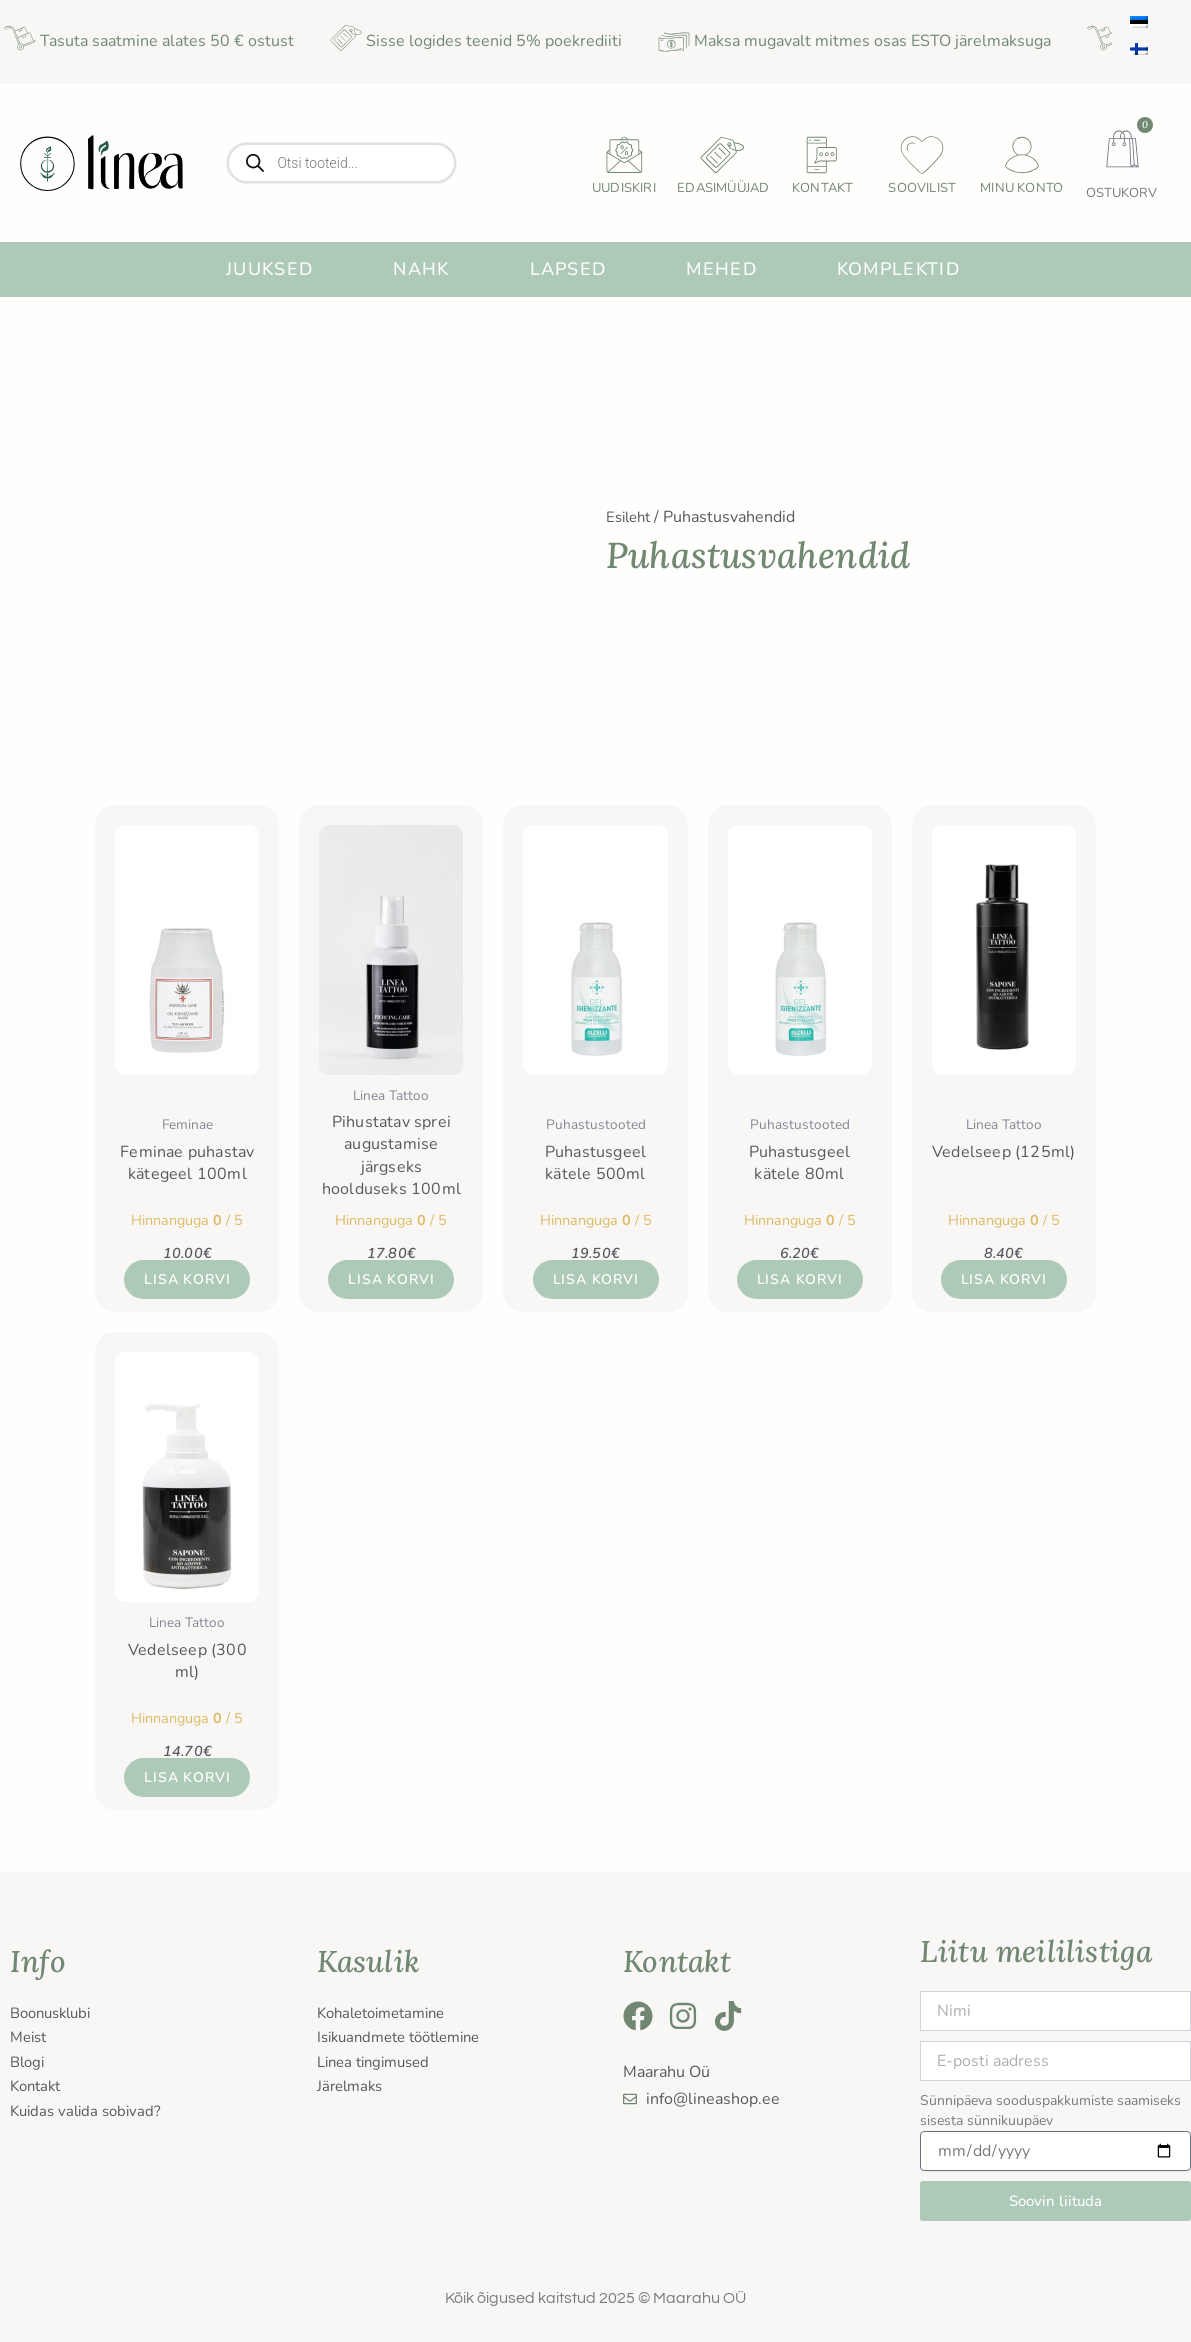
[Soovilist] (922, 155)
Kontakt (822, 188)
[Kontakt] (823, 155)
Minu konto (1021, 188)
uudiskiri (624, 188)
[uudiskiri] (624, 155)
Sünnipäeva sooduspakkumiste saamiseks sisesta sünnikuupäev (1050, 2110)
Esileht (631, 517)
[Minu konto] (1022, 155)
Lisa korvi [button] (187, 1280)
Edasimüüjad (723, 188)
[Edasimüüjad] (723, 155)
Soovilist (922, 188)
